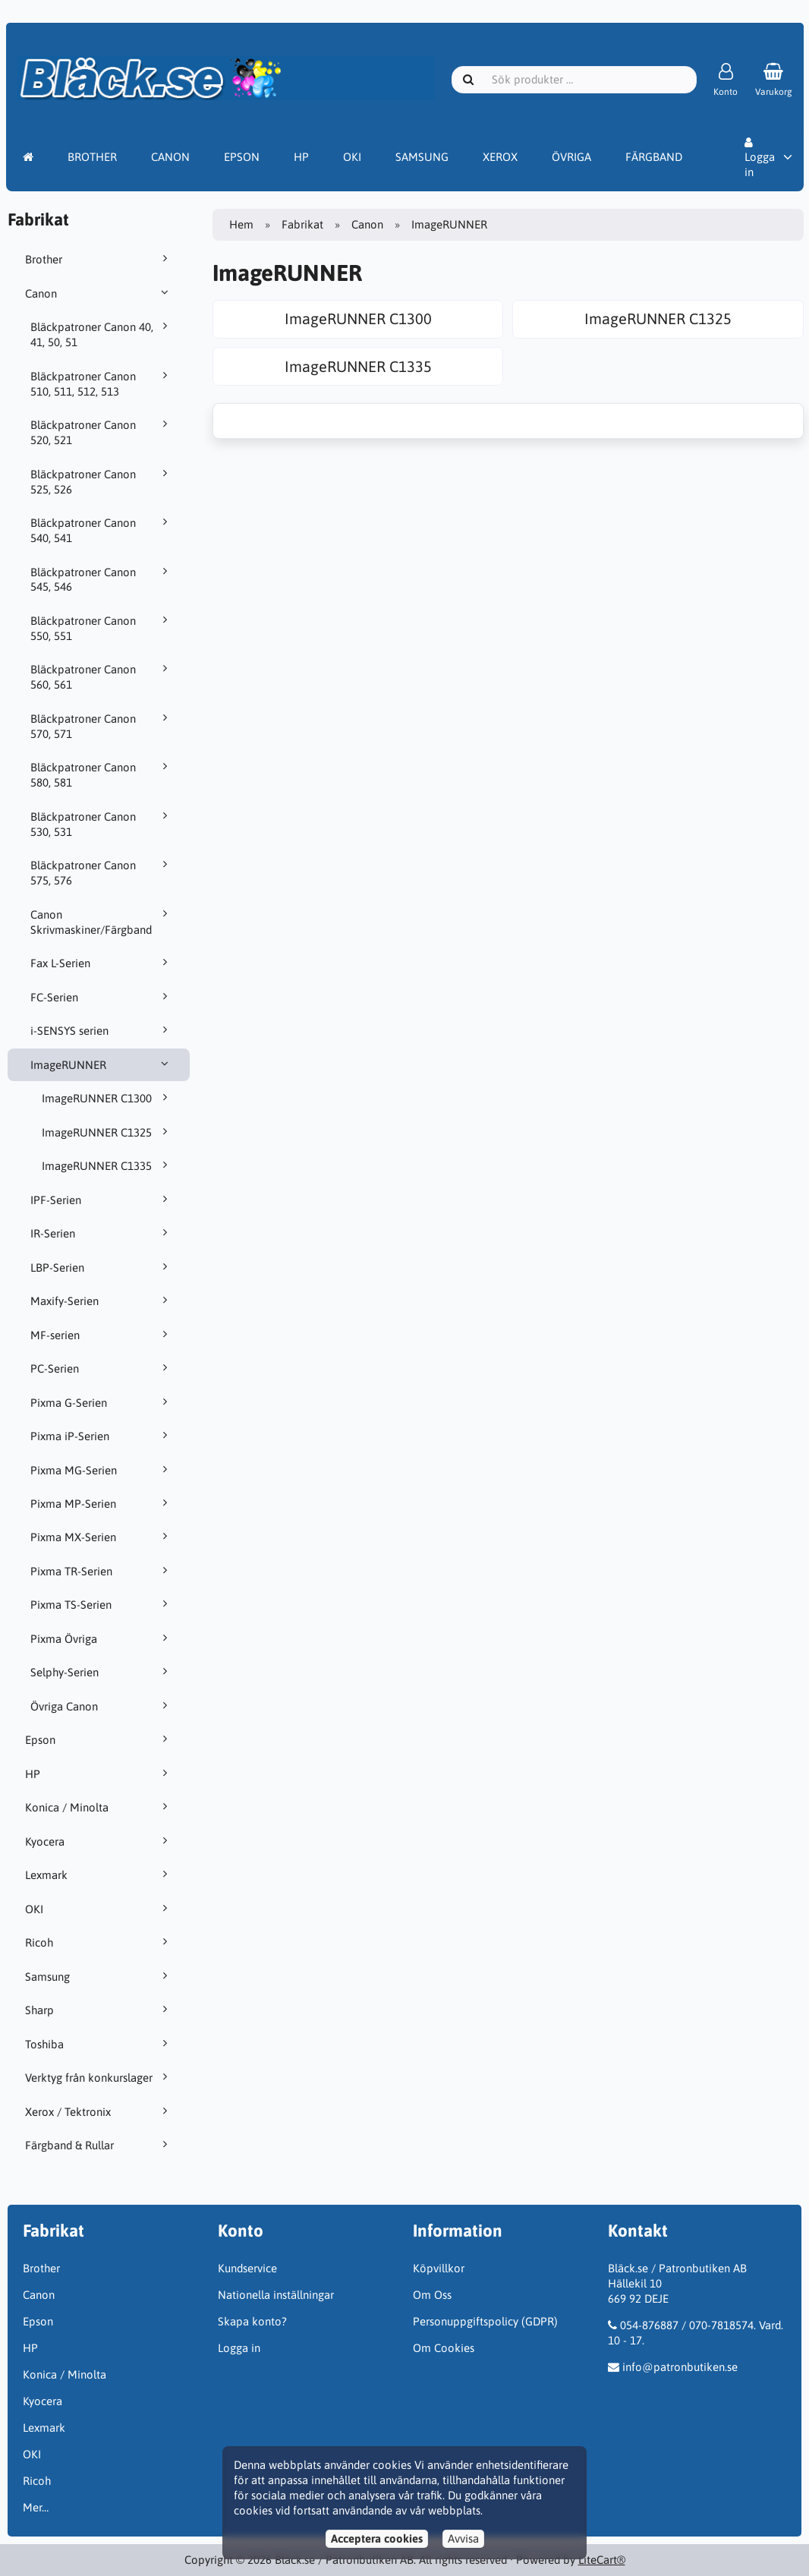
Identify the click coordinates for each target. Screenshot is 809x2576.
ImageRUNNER (101, 1064)
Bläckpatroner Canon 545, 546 (101, 579)
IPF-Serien (101, 1199)
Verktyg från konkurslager (99, 2077)
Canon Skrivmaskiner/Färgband (101, 921)
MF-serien (101, 1335)
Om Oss (432, 2294)
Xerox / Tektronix (99, 2111)
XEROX (500, 156)
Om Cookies (443, 2347)
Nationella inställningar (276, 2294)
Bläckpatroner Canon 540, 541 (101, 530)
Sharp (99, 2009)
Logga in (759, 158)
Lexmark (99, 1874)
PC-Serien (101, 1368)
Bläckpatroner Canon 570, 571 (101, 725)
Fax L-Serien (101, 963)
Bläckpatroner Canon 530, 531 (101, 823)
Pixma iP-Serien (101, 1435)
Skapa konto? (252, 2321)
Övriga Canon (101, 1706)
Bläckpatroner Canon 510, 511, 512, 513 (101, 383)
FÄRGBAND (653, 156)
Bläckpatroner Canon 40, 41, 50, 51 (101, 334)
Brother (99, 259)
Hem (241, 224)
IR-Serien (101, 1233)
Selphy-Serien (101, 1672)
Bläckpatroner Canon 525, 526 (101, 481)
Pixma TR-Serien (101, 1571)
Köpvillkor (438, 2268)
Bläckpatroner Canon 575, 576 (101, 872)
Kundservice (247, 2268)
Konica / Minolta (99, 1807)
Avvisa (463, 2538)
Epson (99, 1739)
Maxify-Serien (101, 1300)
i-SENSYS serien (101, 1030)
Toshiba (99, 2044)
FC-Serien (101, 997)
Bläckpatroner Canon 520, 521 (101, 432)
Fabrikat (302, 224)
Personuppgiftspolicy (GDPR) (485, 2321)
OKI (352, 156)
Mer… (36, 2507)
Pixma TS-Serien (101, 1604)
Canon (99, 293)
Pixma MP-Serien (101, 1503)
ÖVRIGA (571, 156)
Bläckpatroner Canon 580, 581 (101, 774)
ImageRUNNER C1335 (107, 1165)
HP (301, 156)
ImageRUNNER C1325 (107, 1132)
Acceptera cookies (377, 2538)
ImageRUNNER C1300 (107, 1098)
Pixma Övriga (101, 1638)
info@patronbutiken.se (680, 2366)
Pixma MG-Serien (101, 1470)
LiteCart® (601, 2559)
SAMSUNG (422, 156)
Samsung (99, 1976)
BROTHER (92, 156)
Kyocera (99, 1841)
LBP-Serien (101, 1267)
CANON (170, 156)
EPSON (242, 156)
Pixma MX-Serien (101, 1536)
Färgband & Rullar (99, 2145)
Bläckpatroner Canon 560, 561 (101, 676)
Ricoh (99, 1942)
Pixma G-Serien (101, 1402)
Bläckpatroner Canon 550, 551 (101, 627)
